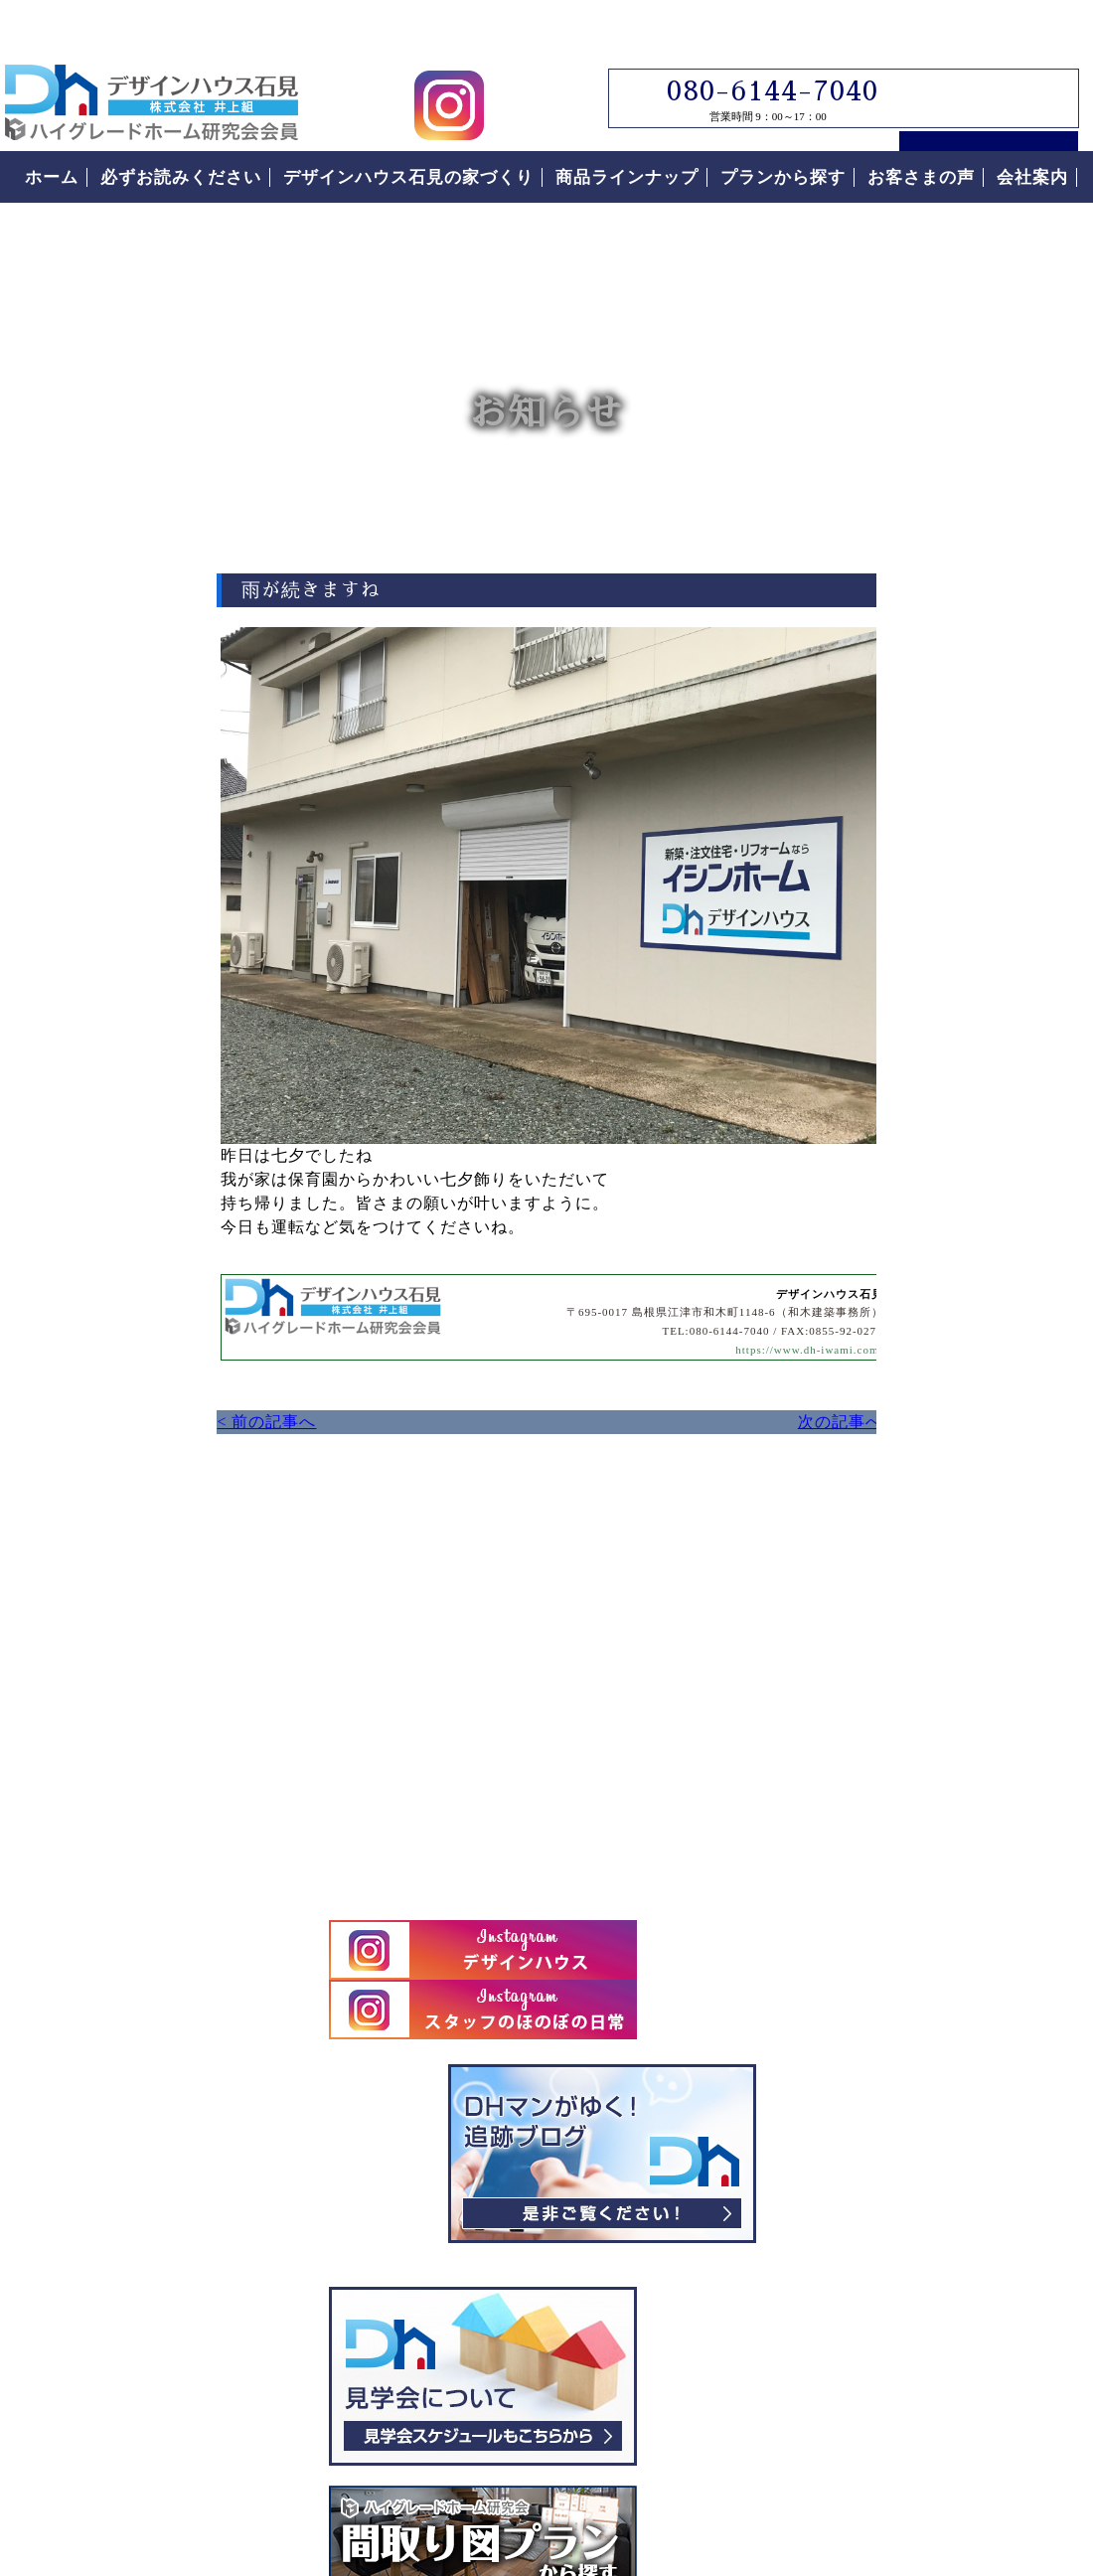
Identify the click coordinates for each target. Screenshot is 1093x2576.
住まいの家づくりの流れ (929, 1689)
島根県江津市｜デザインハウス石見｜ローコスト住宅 (276, 2373)
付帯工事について (901, 1745)
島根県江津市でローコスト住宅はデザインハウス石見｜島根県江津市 (151, 61)
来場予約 (1066, 119)
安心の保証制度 (892, 1634)
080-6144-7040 (758, 51)
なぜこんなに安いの (911, 1578)
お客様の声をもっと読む (939, 2082)
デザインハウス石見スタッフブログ (939, 788)
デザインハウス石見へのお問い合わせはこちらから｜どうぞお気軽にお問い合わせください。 (362, 1692)
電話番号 (1066, 464)
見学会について (939, 1010)
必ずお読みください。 (939, 1387)
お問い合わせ (1066, 266)
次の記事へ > (675, 1416)
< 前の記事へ (49, 1416)
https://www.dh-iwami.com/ (630, 1345)
